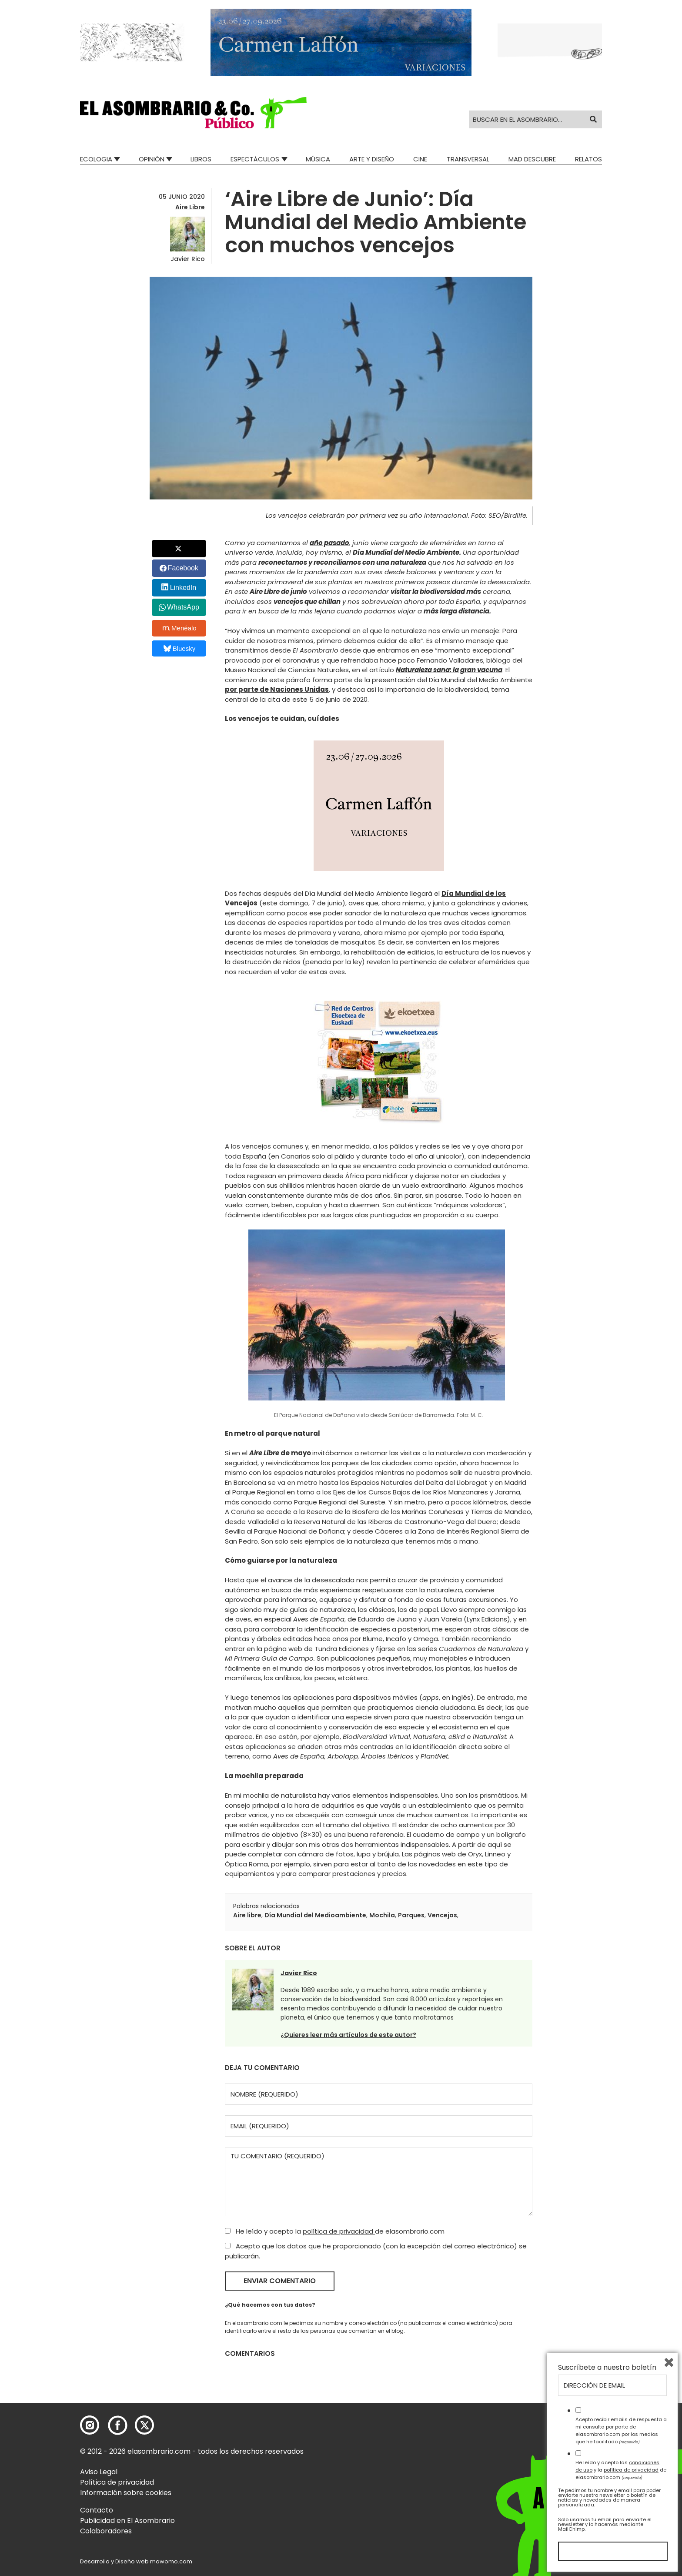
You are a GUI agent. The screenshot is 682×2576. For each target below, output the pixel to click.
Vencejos (442, 1915)
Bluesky (179, 648)
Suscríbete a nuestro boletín (607, 2367)
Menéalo (180, 628)
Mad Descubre (532, 159)
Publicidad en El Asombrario (127, 2521)
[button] (193, 112)
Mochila (382, 1915)
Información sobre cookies (125, 2493)
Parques (411, 1915)
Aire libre (247, 1915)
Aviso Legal (98, 2472)
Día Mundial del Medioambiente (315, 1915)
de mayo (280, 1452)
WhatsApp (183, 607)
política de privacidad (339, 2231)
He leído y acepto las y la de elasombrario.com (620, 2470)
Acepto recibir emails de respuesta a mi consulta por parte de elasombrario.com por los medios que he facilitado (621, 2430)
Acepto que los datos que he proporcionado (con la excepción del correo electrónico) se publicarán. (376, 2251)
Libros (201, 159)
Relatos (588, 159)
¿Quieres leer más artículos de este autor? (348, 2034)
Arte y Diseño (371, 159)
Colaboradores (106, 2531)
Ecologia (96, 159)
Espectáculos (255, 159)
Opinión (151, 159)
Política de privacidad (117, 2482)
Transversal (468, 159)
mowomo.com (171, 2561)
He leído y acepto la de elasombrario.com (335, 2231)
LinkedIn (183, 587)
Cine (420, 159)
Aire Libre (190, 207)
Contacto (96, 2510)
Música (318, 159)
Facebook (183, 568)
